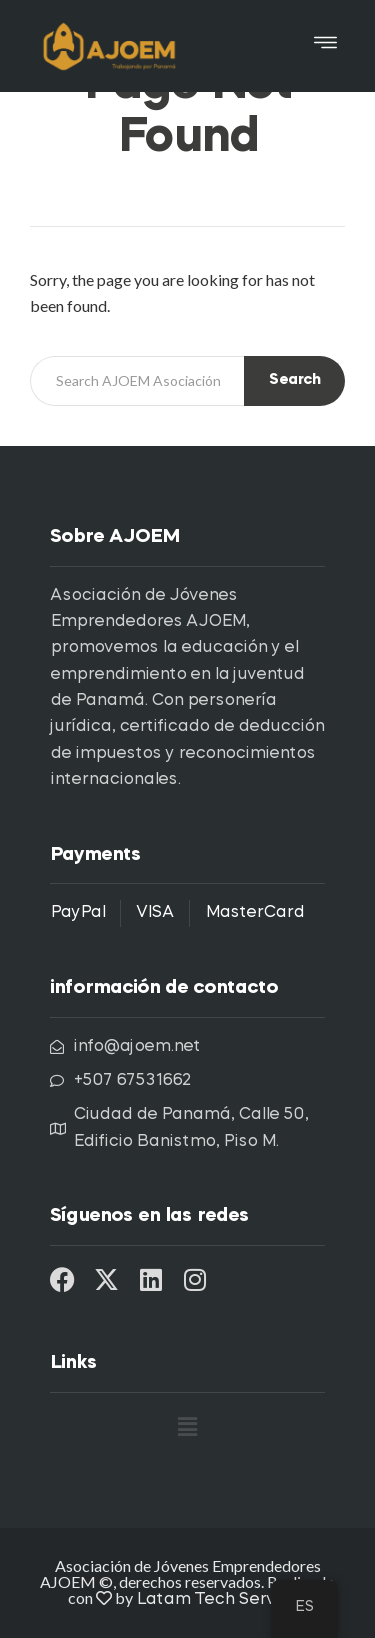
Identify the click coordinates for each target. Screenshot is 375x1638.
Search (294, 380)
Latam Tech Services (222, 1600)
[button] (325, 45)
